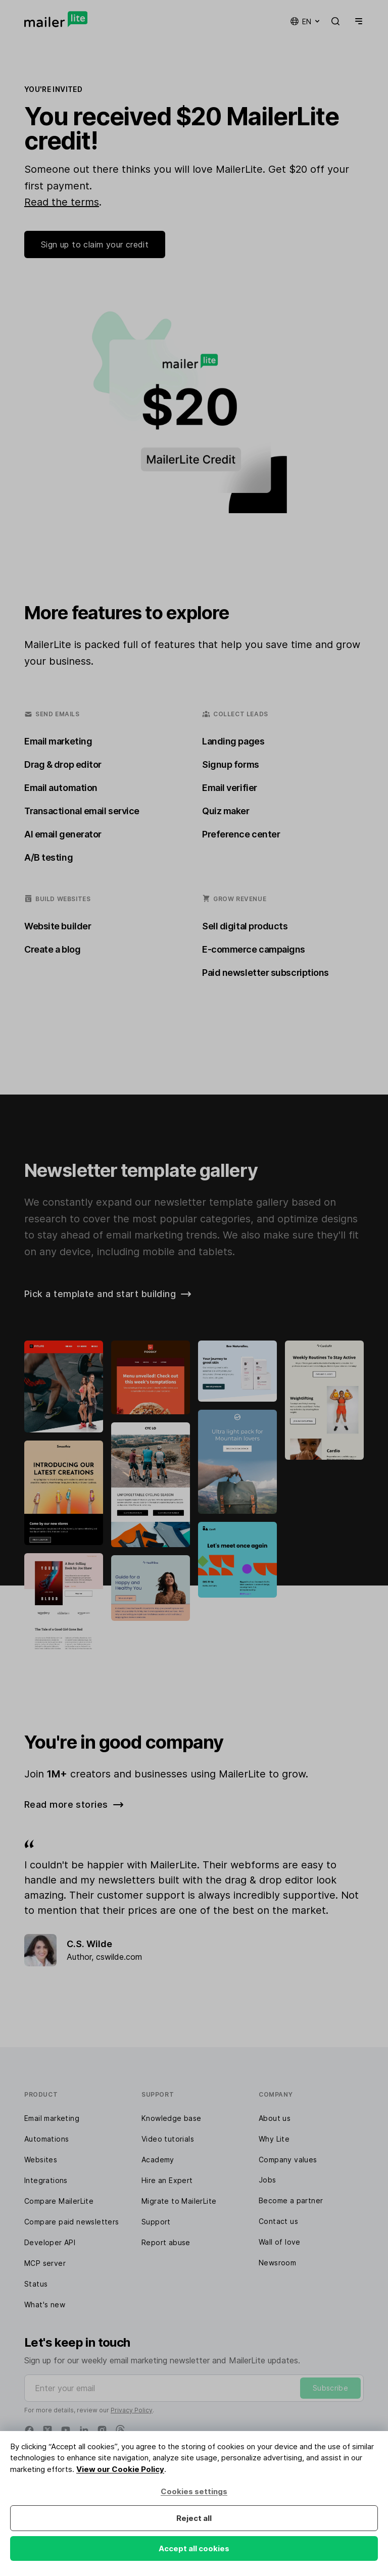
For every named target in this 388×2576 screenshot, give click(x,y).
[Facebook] (29, 2430)
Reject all (194, 2518)
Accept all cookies (194, 2548)
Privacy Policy (132, 2410)
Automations (46, 2139)
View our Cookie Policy (120, 2469)
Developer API (49, 2242)
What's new (44, 2304)
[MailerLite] (55, 19)
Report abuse (165, 2242)
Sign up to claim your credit (95, 244)
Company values (288, 2159)
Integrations (46, 2180)
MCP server (45, 2263)
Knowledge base (171, 2118)
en (305, 21)
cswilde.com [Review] (119, 1957)
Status (35, 2284)
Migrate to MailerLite (178, 2201)
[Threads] (120, 2430)
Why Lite (274, 2139)
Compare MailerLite (58, 2201)
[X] (47, 2430)
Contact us (278, 2221)
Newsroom (277, 2262)
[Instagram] (102, 2430)
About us (274, 2118)
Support (156, 2221)
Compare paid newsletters (71, 2221)
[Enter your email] (194, 2388)
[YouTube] (66, 2430)
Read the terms (61, 202)
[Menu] (357, 21)
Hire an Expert (167, 2180)
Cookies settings (194, 2491)
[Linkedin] (84, 2430)
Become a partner (291, 2200)
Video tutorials (167, 2139)
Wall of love (280, 2242)
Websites (40, 2159)
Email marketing (51, 2118)
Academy (157, 2159)
